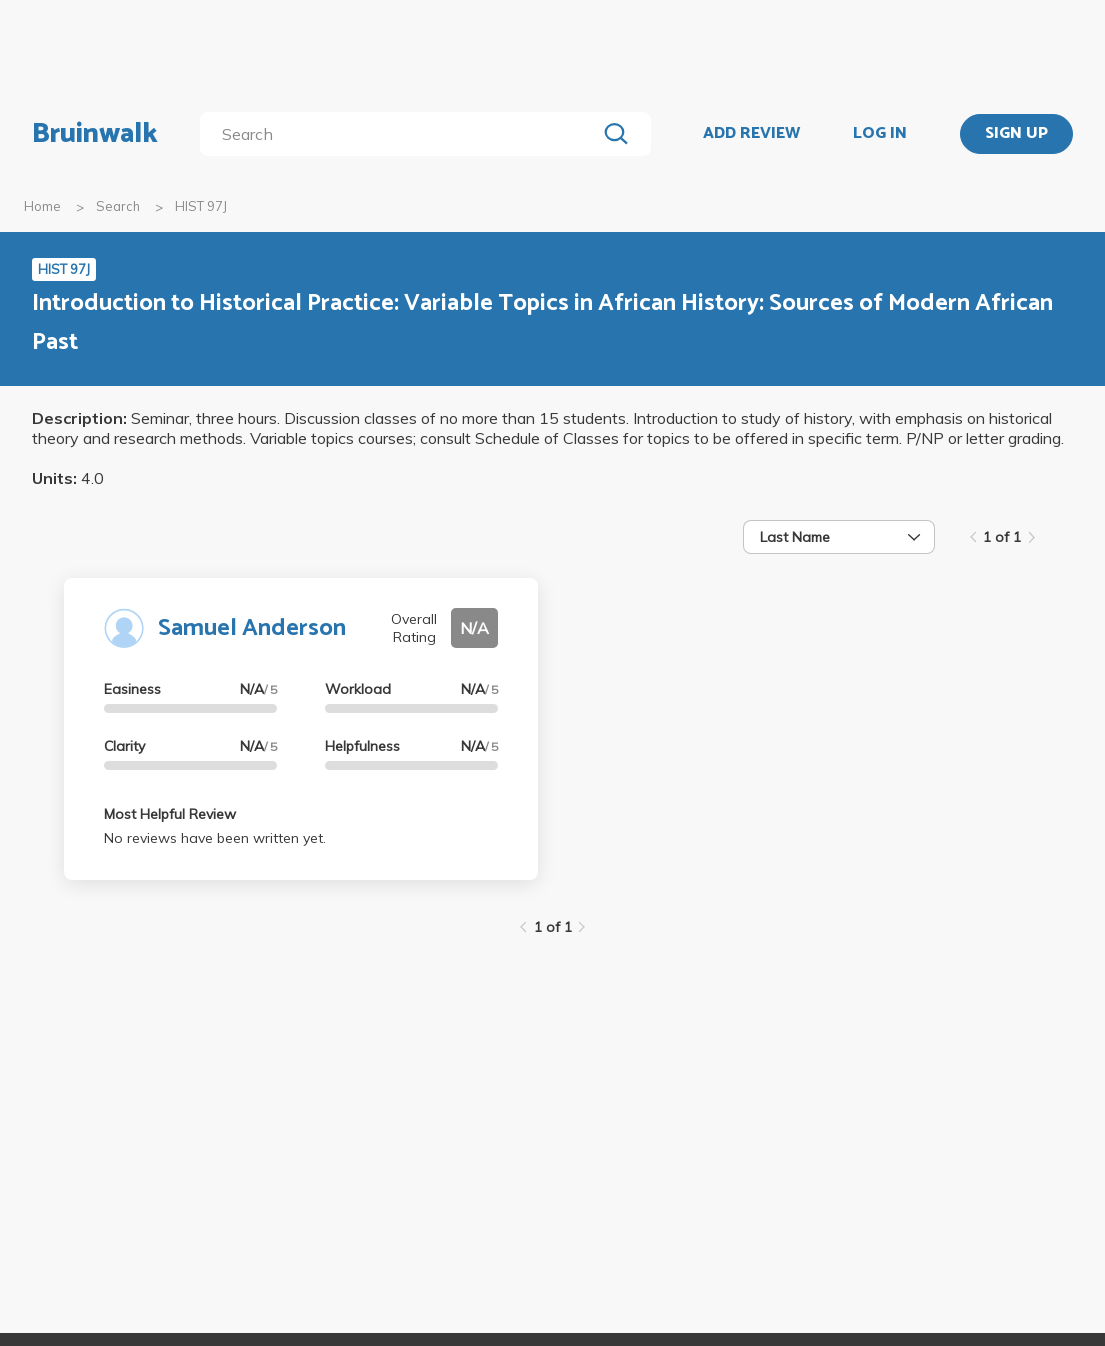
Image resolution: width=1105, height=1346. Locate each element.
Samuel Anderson (252, 628)
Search (118, 206)
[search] (402, 134)
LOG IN (880, 134)
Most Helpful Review (170, 814)
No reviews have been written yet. (215, 838)
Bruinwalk (95, 134)
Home (42, 206)
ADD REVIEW (751, 134)
